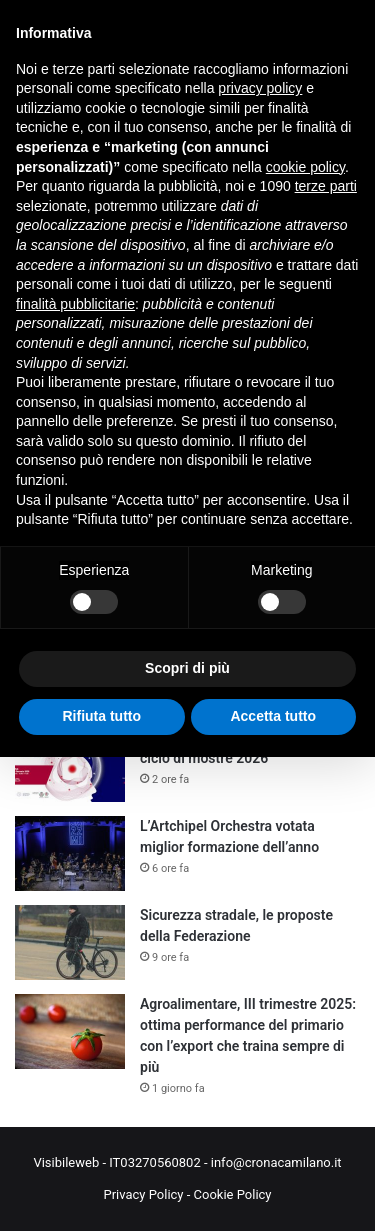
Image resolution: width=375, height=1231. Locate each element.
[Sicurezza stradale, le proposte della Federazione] (70, 942)
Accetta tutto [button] (273, 716)
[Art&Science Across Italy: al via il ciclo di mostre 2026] (70, 764)
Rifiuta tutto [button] (101, 716)
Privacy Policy (143, 1194)
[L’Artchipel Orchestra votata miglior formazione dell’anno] (70, 853)
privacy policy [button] (260, 88)
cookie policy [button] (305, 167)
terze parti (326, 186)
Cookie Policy (233, 1194)
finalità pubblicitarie (75, 304)
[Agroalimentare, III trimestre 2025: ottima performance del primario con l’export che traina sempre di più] (70, 1031)
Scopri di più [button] (187, 668)
